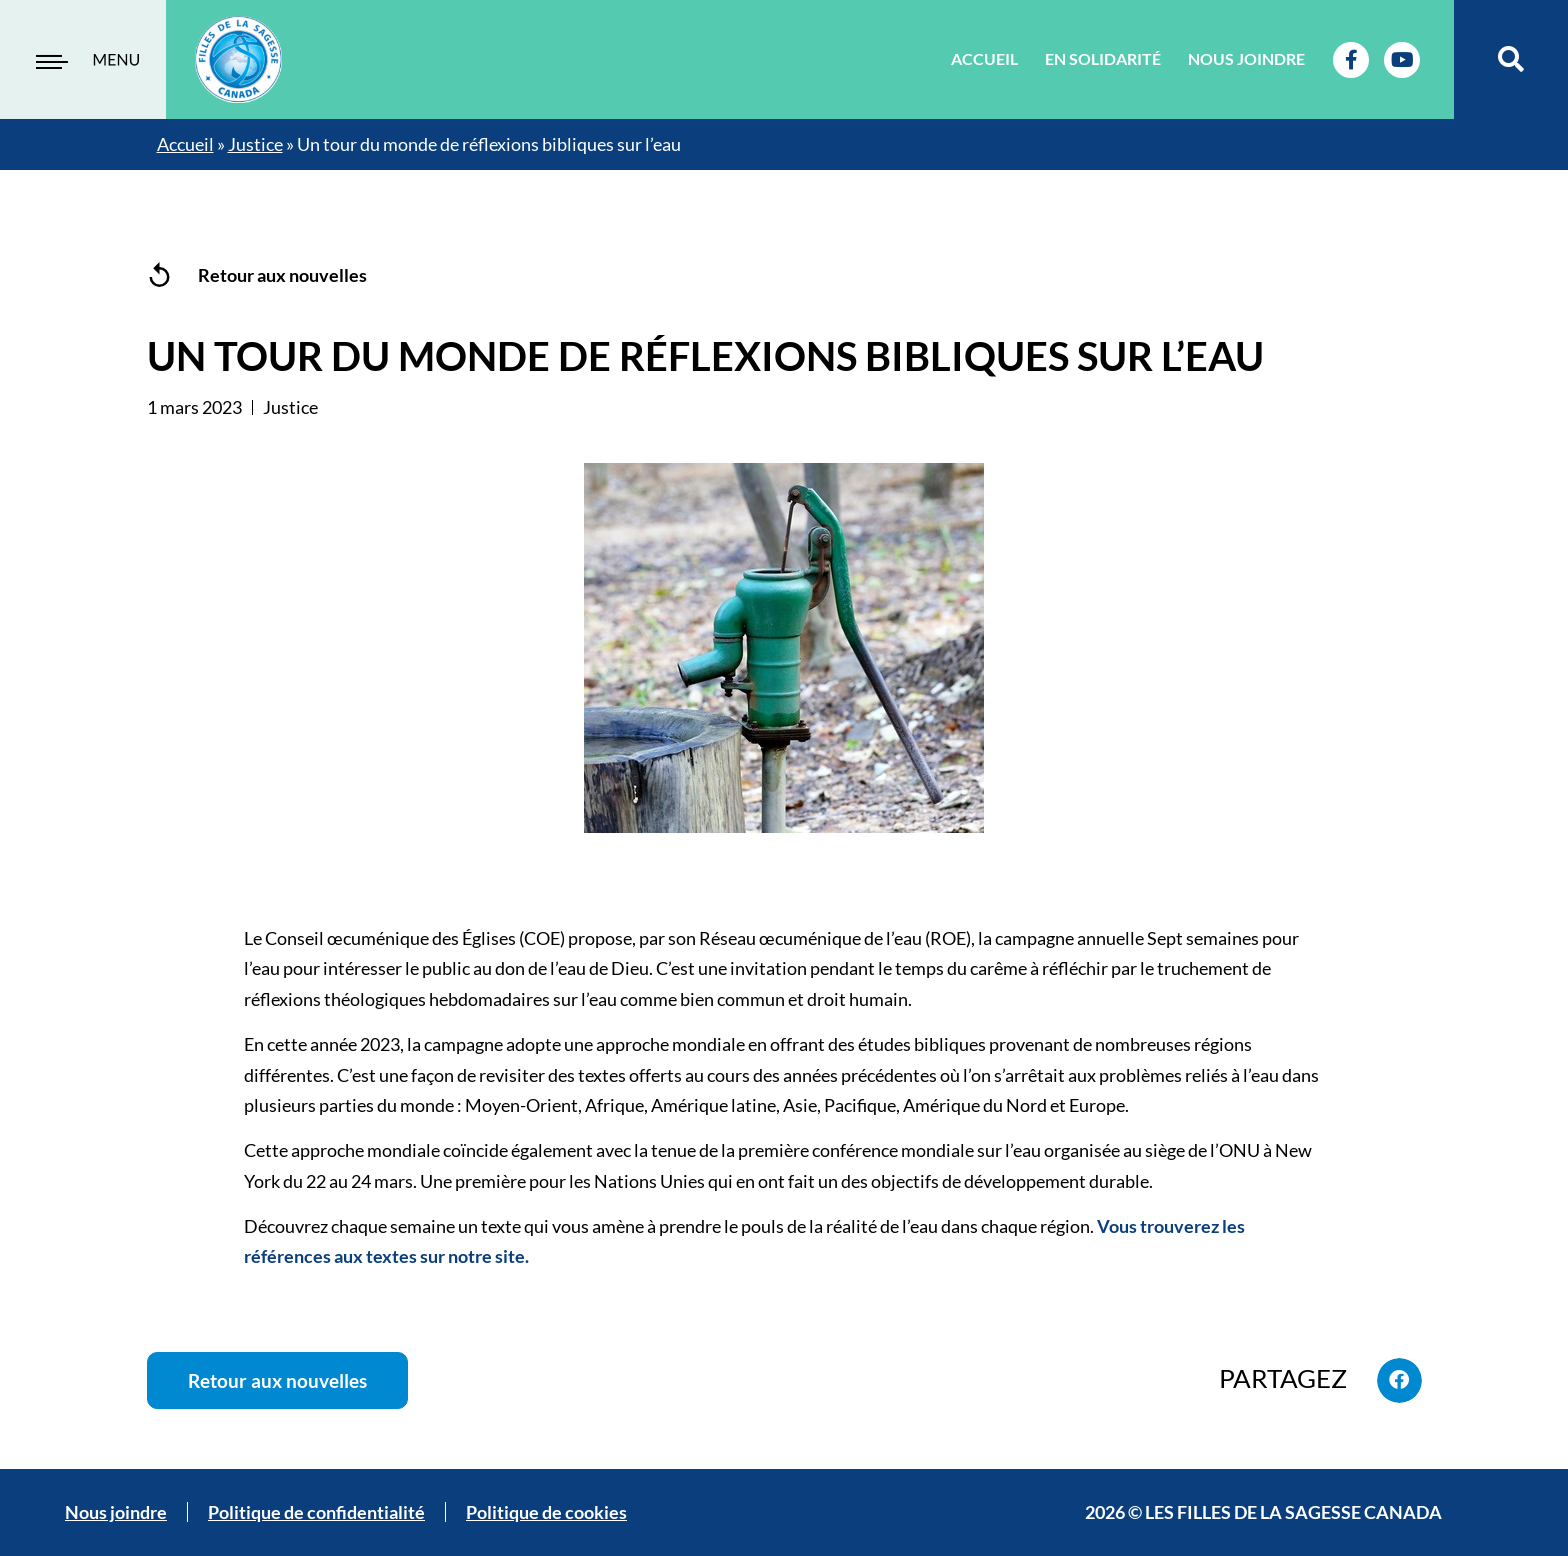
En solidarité (1103, 58)
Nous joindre (1246, 58)
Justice (255, 144)
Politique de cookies (546, 1513)
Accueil (984, 58)
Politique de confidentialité (316, 1513)
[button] (1511, 59)
